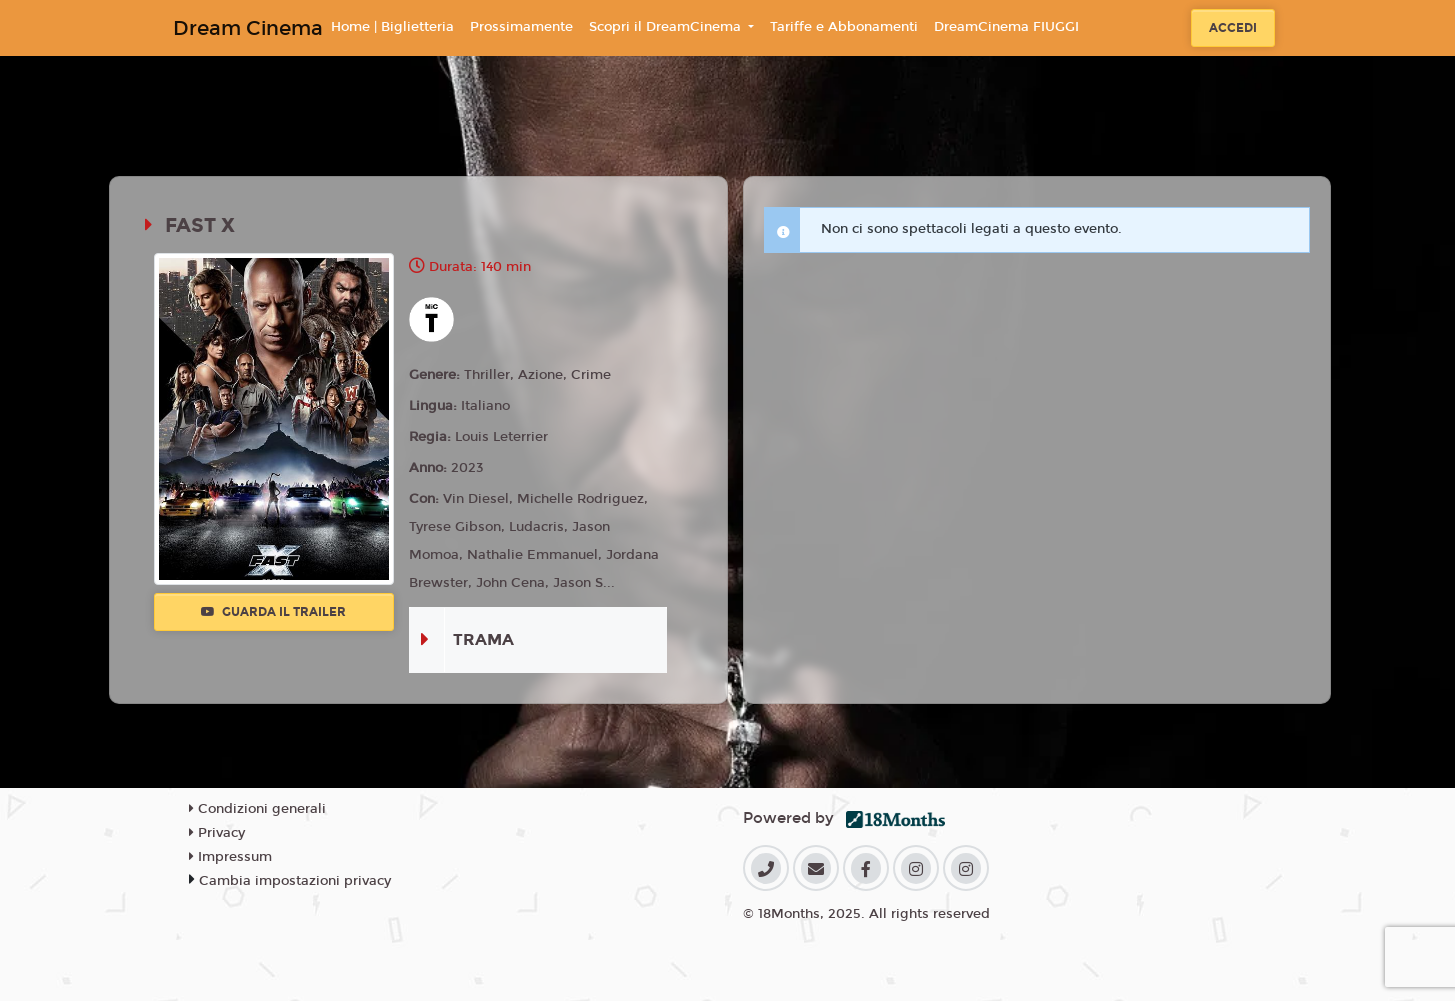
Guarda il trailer (273, 612)
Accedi (1233, 28)
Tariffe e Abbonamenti (844, 27)
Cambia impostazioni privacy (295, 881)
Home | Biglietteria (392, 27)
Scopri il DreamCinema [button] (667, 27)
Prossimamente (521, 27)
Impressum (230, 857)
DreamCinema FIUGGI (1006, 27)
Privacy (217, 833)
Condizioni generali (257, 809)
